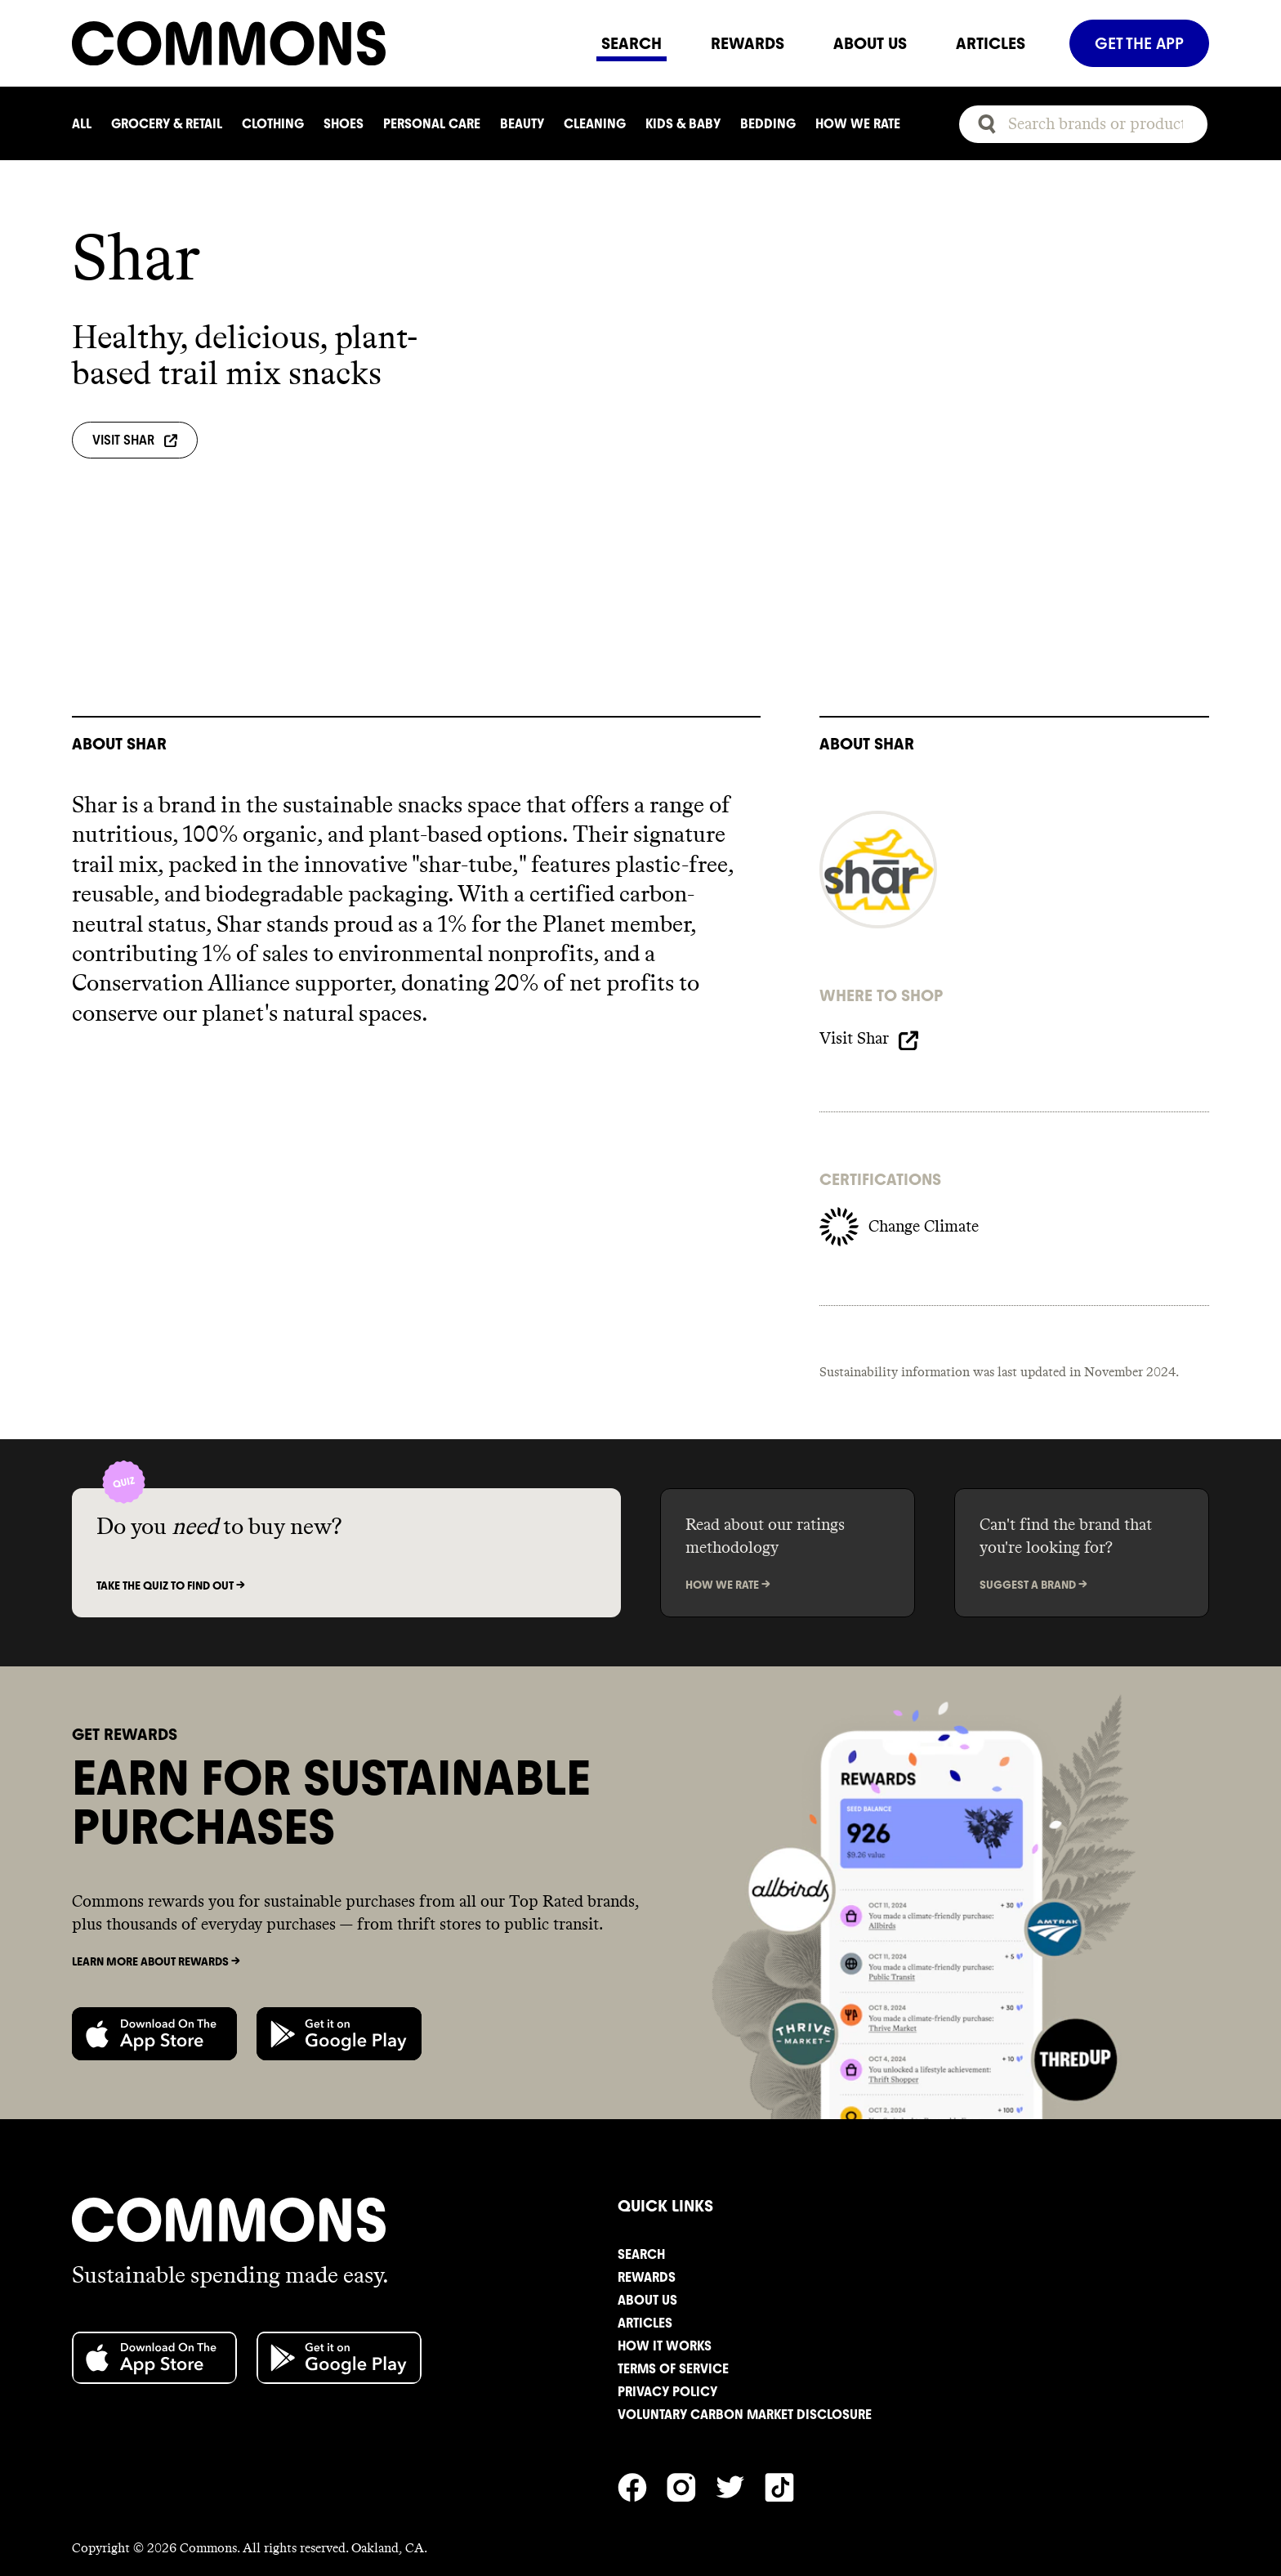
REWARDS (747, 43)
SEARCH (631, 43)
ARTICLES (990, 43)
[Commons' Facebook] (642, 2425)
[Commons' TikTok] (789, 2425)
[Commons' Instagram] (691, 2425)
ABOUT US (870, 43)
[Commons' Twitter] (740, 2425)
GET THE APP (1139, 43)
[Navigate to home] (324, 43)
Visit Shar (134, 440)
